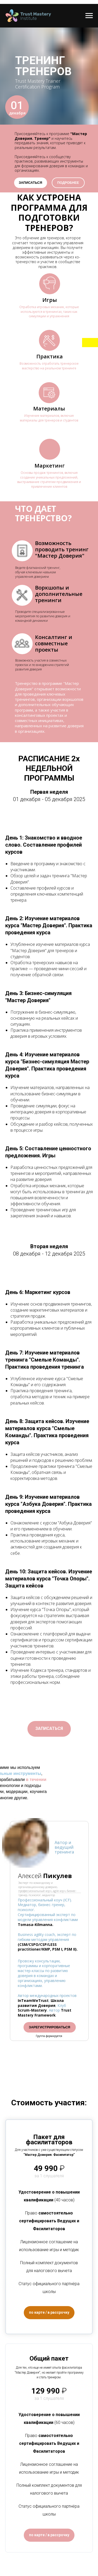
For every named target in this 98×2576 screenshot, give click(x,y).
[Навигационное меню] (89, 15)
